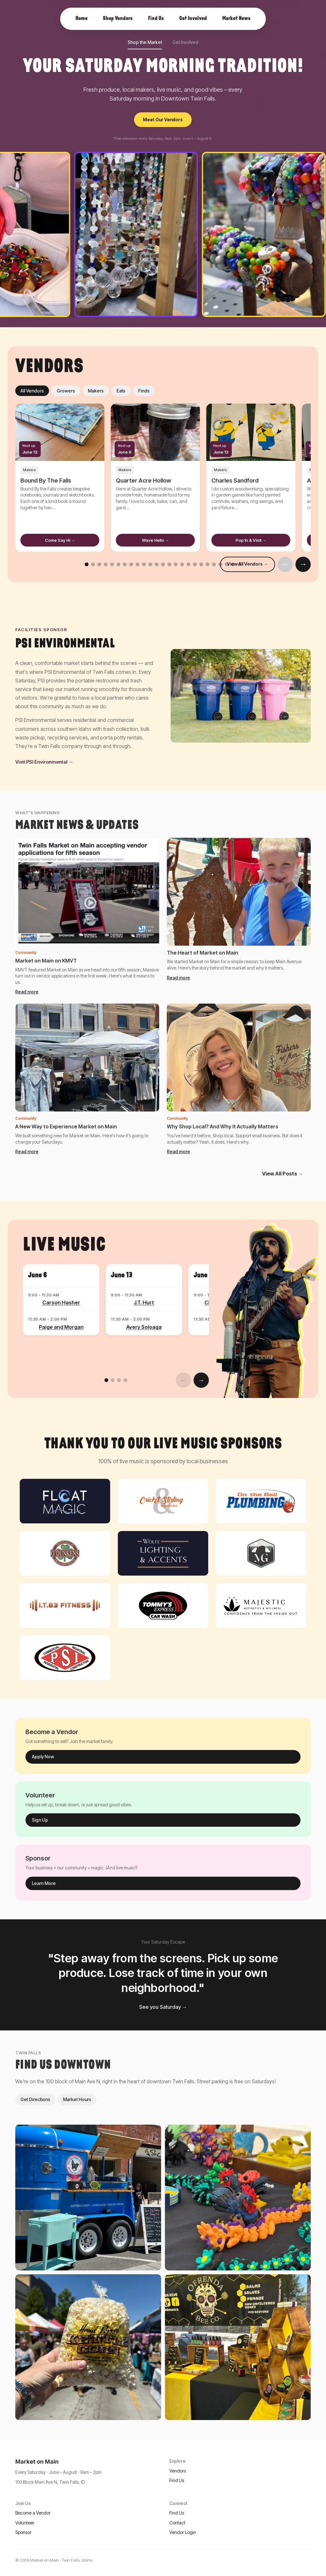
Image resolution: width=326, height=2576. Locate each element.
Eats (121, 390)
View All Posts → (282, 1173)
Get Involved (185, 42)
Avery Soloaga (144, 1327)
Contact (177, 2522)
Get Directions (35, 2099)
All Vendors (32, 390)
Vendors (177, 2471)
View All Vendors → (247, 564)
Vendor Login (182, 2532)
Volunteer (24, 2522)
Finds (144, 390)
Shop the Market (145, 42)
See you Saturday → (163, 2007)
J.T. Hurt (144, 1302)
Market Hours (77, 2099)
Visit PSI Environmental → (44, 762)
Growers (66, 390)
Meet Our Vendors (163, 119)
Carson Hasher (61, 1302)
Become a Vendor (33, 2513)
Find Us (176, 2480)
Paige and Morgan (61, 1327)
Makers (96, 390)
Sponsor (23, 2532)
